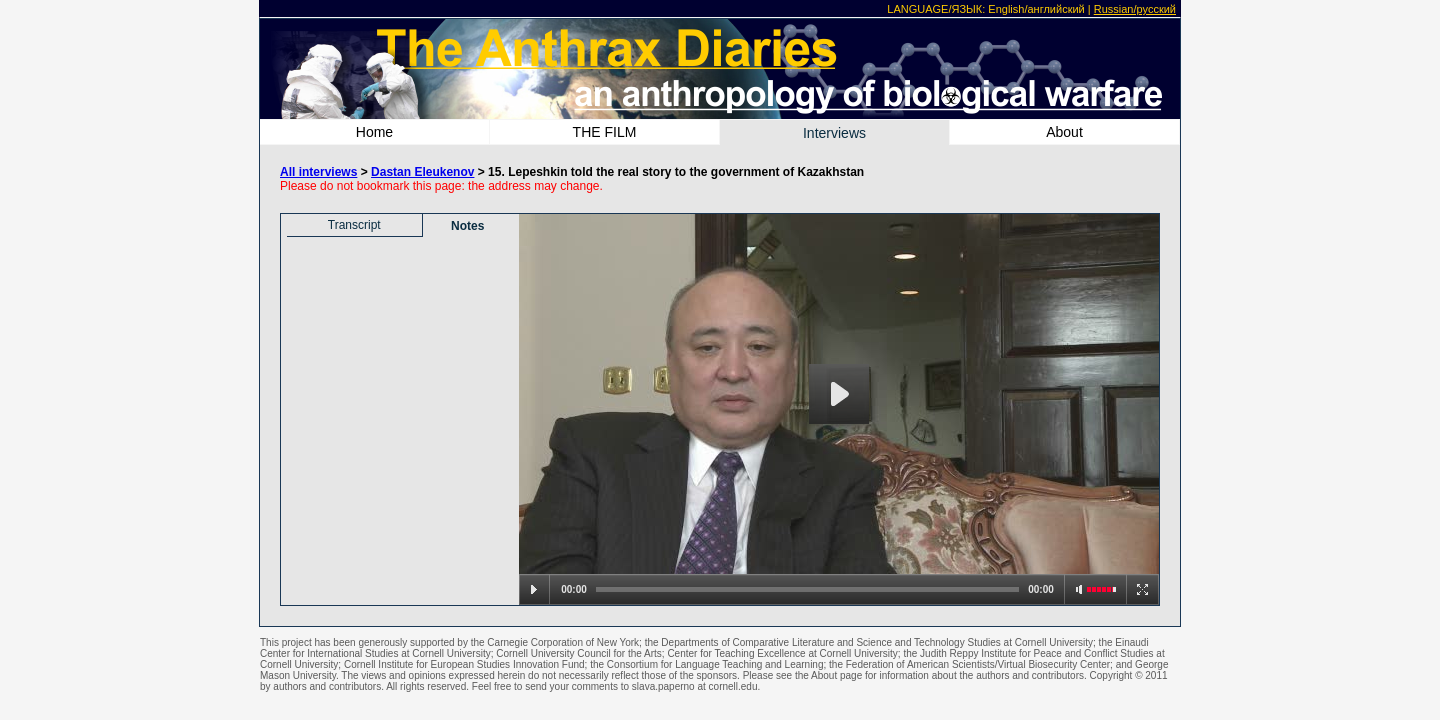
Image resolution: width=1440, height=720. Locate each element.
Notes (467, 226)
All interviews (318, 172)
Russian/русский (1135, 9)
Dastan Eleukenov (422, 172)
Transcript (354, 225)
